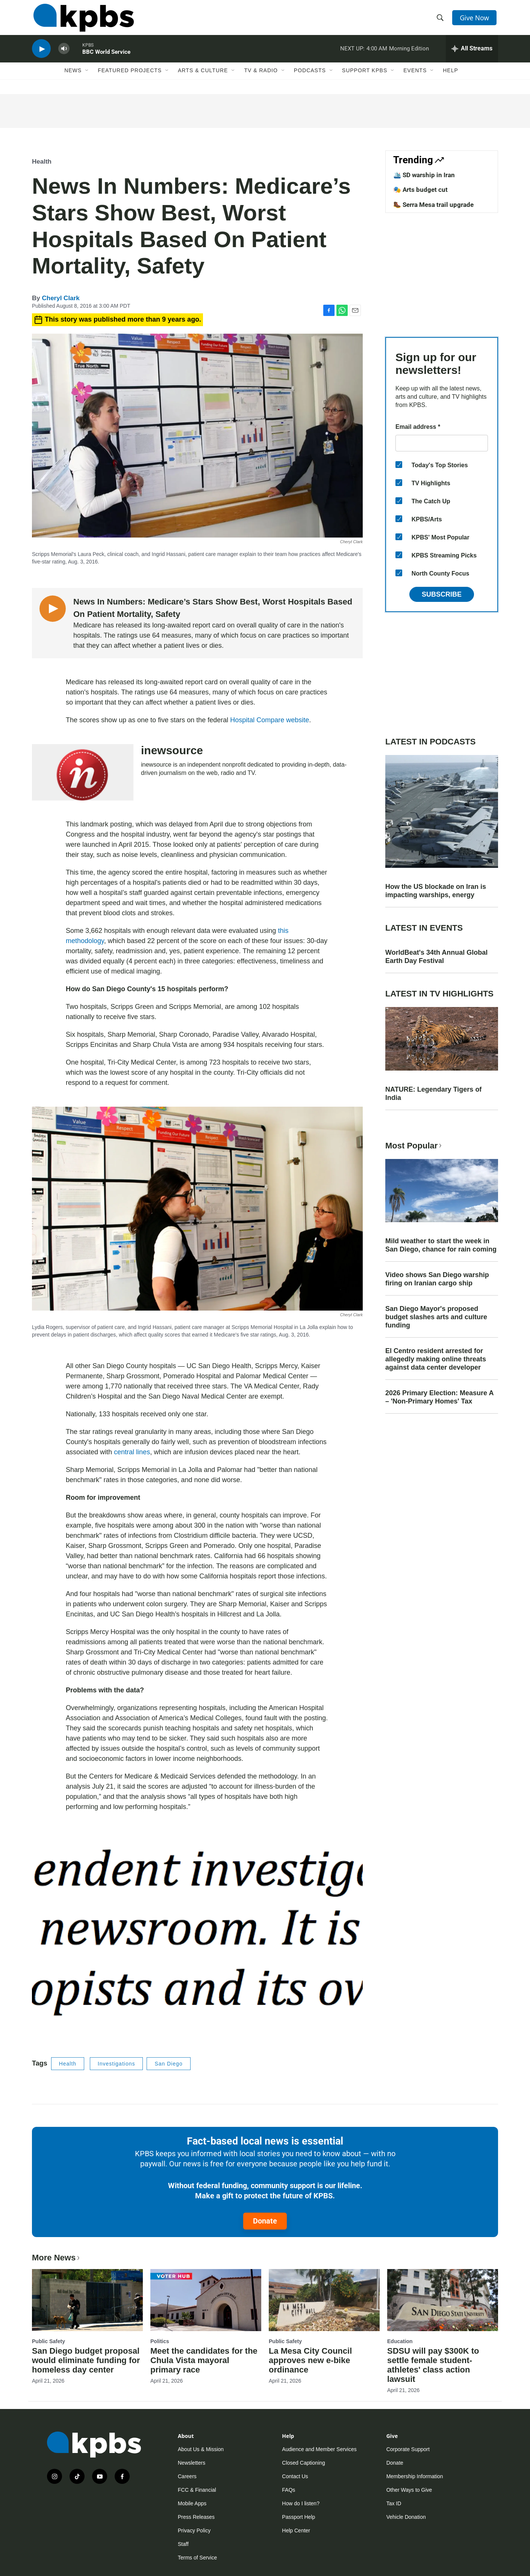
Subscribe (442, 594)
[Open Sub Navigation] (87, 78)
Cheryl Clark (60, 298)
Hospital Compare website (269, 720)
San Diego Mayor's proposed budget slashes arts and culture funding (436, 1317)
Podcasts (310, 78)
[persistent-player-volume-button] (64, 54)
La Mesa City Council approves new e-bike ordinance (310, 2360)
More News (56, 2257)
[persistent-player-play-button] (41, 55)
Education (400, 2341)
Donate (265, 2220)
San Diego (168, 2064)
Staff (183, 2544)
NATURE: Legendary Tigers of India (433, 1093)
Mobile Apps (192, 2503)
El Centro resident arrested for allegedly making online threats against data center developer (435, 1359)
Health (41, 161)
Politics (159, 2341)
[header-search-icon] (441, 20)
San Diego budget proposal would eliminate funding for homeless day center (86, 2360)
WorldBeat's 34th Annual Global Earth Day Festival (436, 956)
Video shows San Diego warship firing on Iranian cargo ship (437, 1279)
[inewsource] (82, 772)
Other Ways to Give (409, 2490)
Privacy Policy (194, 2530)
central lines (132, 1452)
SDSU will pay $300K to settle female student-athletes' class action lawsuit (433, 2365)
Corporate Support (408, 2449)
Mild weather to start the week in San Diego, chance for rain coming (441, 1245)
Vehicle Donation (406, 2517)
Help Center (296, 2530)
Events (415, 78)
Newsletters (191, 2463)
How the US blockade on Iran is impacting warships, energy (435, 891)
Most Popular (414, 1145)
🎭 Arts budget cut (420, 189)
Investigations (116, 2064)
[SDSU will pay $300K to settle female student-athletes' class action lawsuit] (442, 2300)
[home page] (82, 20)
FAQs (288, 2490)
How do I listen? (301, 2503)
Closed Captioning (303, 2463)
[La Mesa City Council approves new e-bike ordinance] (324, 2300)
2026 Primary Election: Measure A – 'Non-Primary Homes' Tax (439, 1397)
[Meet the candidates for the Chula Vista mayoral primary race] (205, 2300)
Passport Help (298, 2517)
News (73, 78)
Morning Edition (409, 54)
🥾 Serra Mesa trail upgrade (433, 204)
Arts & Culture (203, 78)
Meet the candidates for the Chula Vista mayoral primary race (203, 2360)
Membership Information (414, 2476)
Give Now (475, 19)
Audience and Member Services (319, 2449)
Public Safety (48, 2341)
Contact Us (295, 2476)
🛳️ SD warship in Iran (424, 175)
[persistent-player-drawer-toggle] (472, 54)
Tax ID (393, 2503)
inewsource (172, 750)
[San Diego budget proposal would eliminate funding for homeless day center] (87, 2300)
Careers (187, 2476)
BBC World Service (106, 58)
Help (450, 78)
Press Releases (196, 2517)
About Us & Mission (201, 2449)
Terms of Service (197, 2558)
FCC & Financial (197, 2490)
